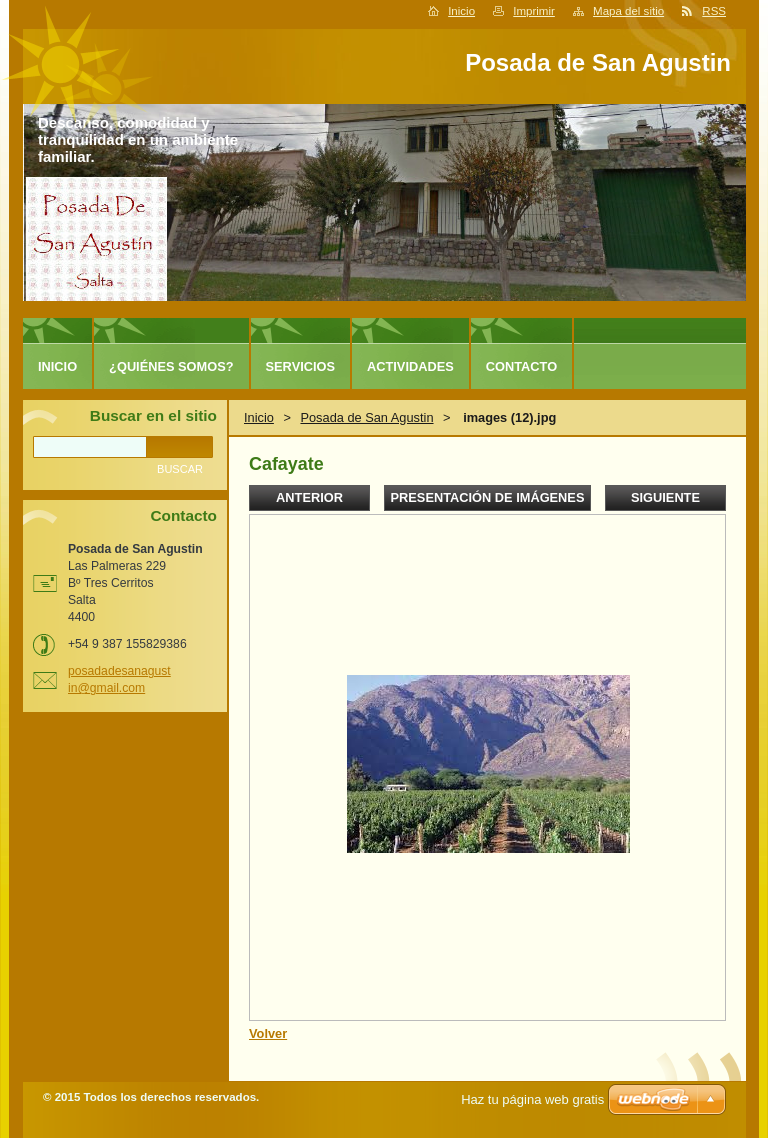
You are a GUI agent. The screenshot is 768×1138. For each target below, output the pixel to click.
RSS (714, 11)
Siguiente (665, 497)
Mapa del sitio (628, 11)
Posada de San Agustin (366, 417)
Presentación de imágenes (488, 497)
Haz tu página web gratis (532, 1099)
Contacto (521, 366)
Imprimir (534, 11)
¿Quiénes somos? (171, 366)
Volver (268, 1033)
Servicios (300, 366)
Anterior (309, 497)
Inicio (461, 11)
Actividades (410, 366)
